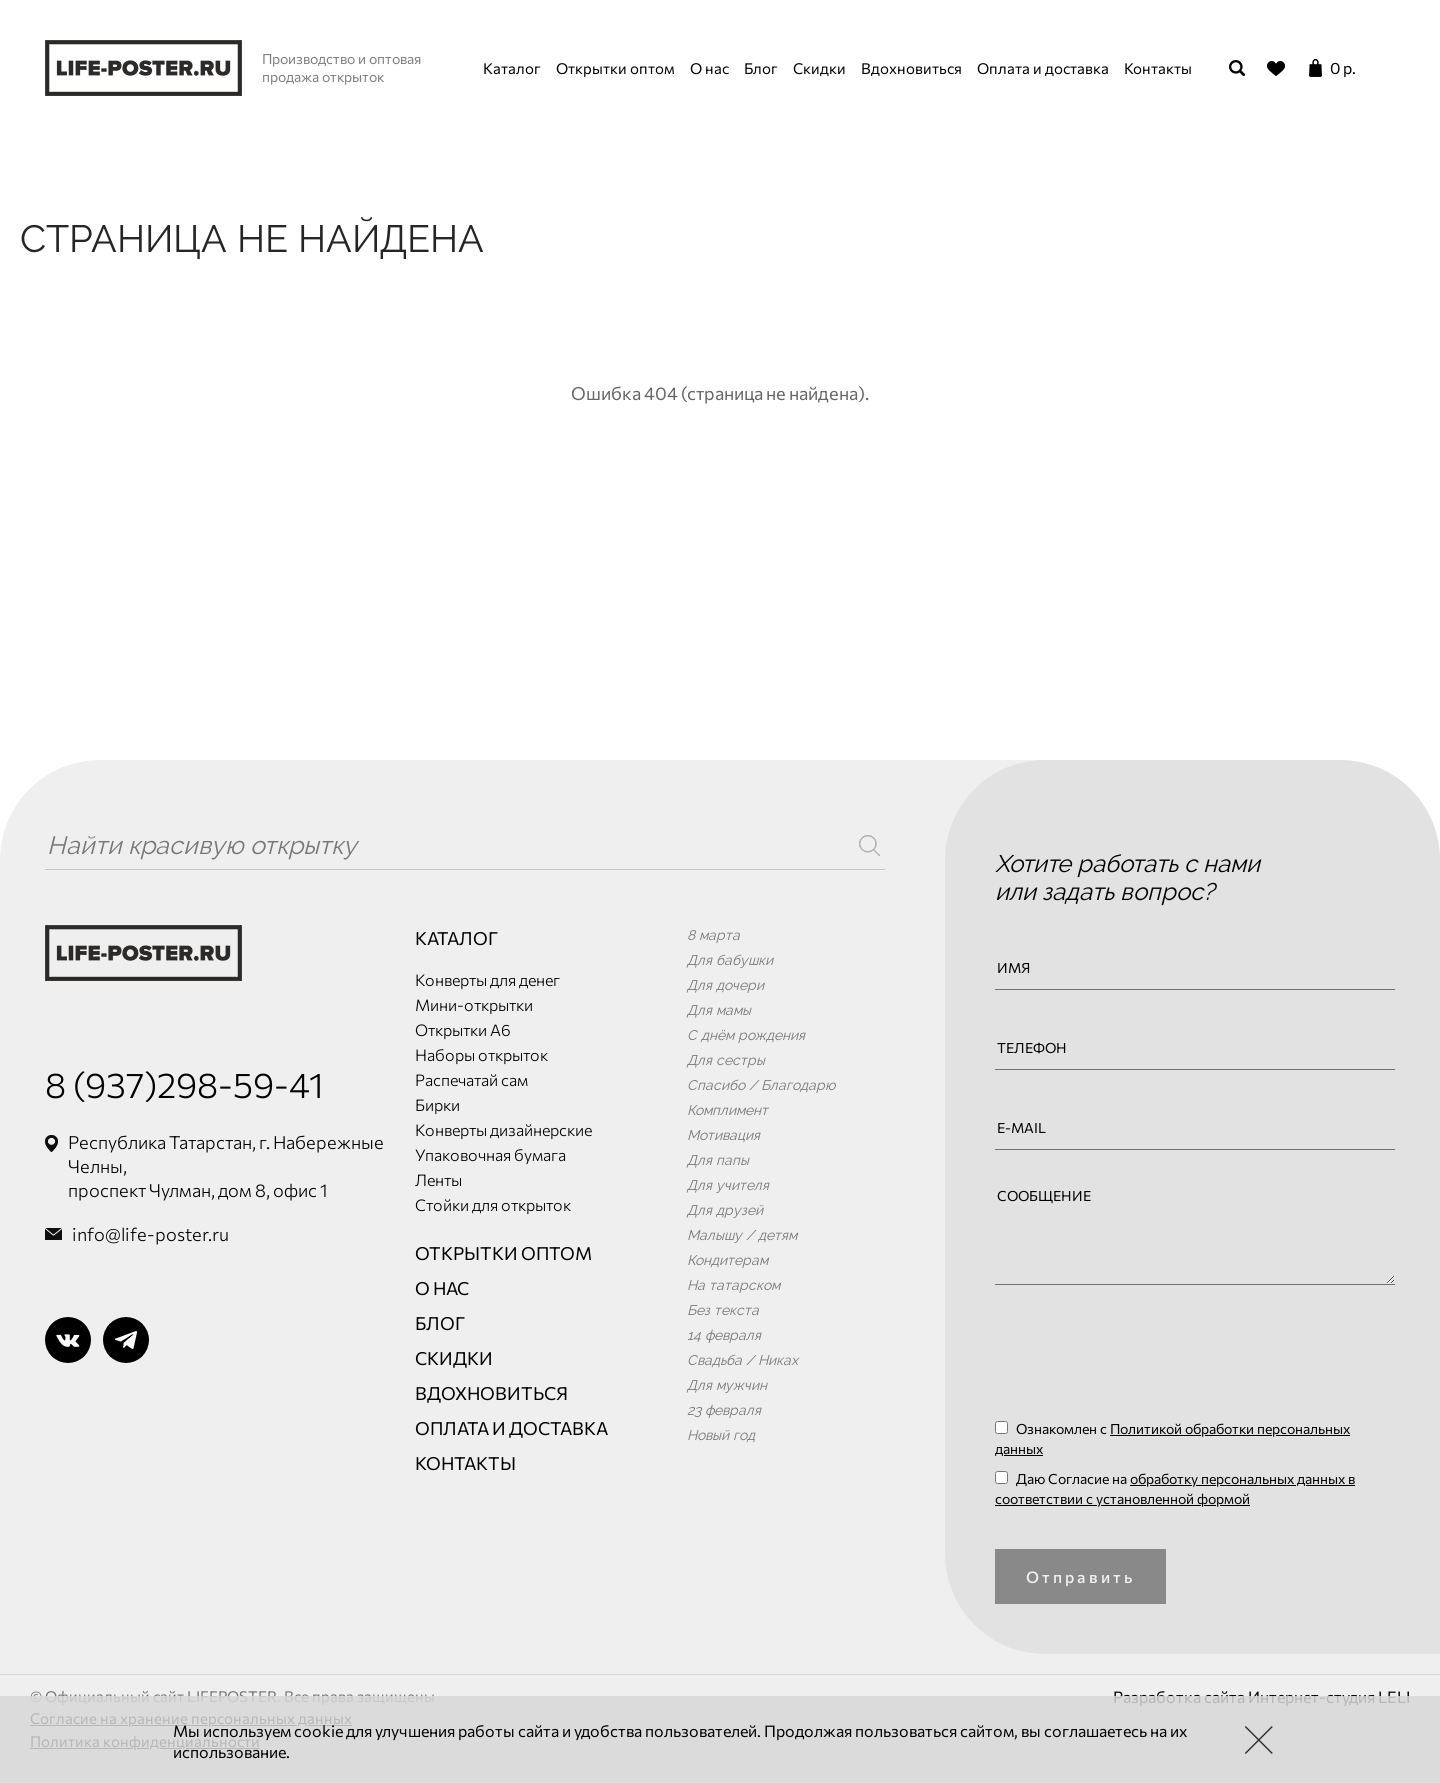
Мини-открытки (474, 1004)
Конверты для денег (487, 979)
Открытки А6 (463, 1029)
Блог (761, 68)
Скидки (819, 68)
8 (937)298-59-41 (184, 1083)
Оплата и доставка (1043, 68)
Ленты (438, 1179)
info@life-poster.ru (150, 1234)
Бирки (437, 1104)
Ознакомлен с (1172, 1438)
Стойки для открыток (493, 1204)
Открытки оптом (615, 68)
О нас (709, 68)
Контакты (1158, 68)
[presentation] (1147, 1359)
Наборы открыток (481, 1054)
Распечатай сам (471, 1079)
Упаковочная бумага (490, 1154)
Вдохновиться (911, 68)
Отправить (1081, 1576)
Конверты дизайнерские (503, 1129)
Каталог (512, 68)
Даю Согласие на (1175, 1488)
